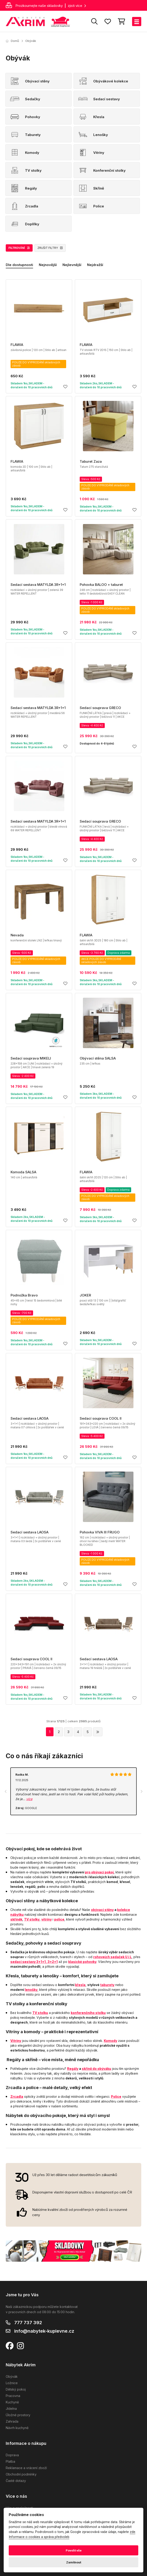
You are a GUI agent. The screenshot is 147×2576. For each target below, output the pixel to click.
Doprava (12, 2455)
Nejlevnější (71, 265)
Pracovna (13, 2396)
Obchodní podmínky (21, 2474)
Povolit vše (74, 2550)
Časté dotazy (16, 2481)
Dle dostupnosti (19, 265)
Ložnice (12, 2383)
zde (132, 2532)
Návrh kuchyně (17, 2428)
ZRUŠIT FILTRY (50, 248)
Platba (10, 2461)
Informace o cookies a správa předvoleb (39, 2537)
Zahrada (12, 2421)
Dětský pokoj (16, 2389)
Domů (12, 41)
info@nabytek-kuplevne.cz (44, 2331)
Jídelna (11, 2408)
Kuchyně (12, 2402)
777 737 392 (28, 2322)
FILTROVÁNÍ (19, 248)
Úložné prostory (18, 2415)
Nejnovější (48, 265)
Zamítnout (73, 2562)
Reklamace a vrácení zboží (26, 2468)
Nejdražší (95, 265)
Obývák (30, 41)
